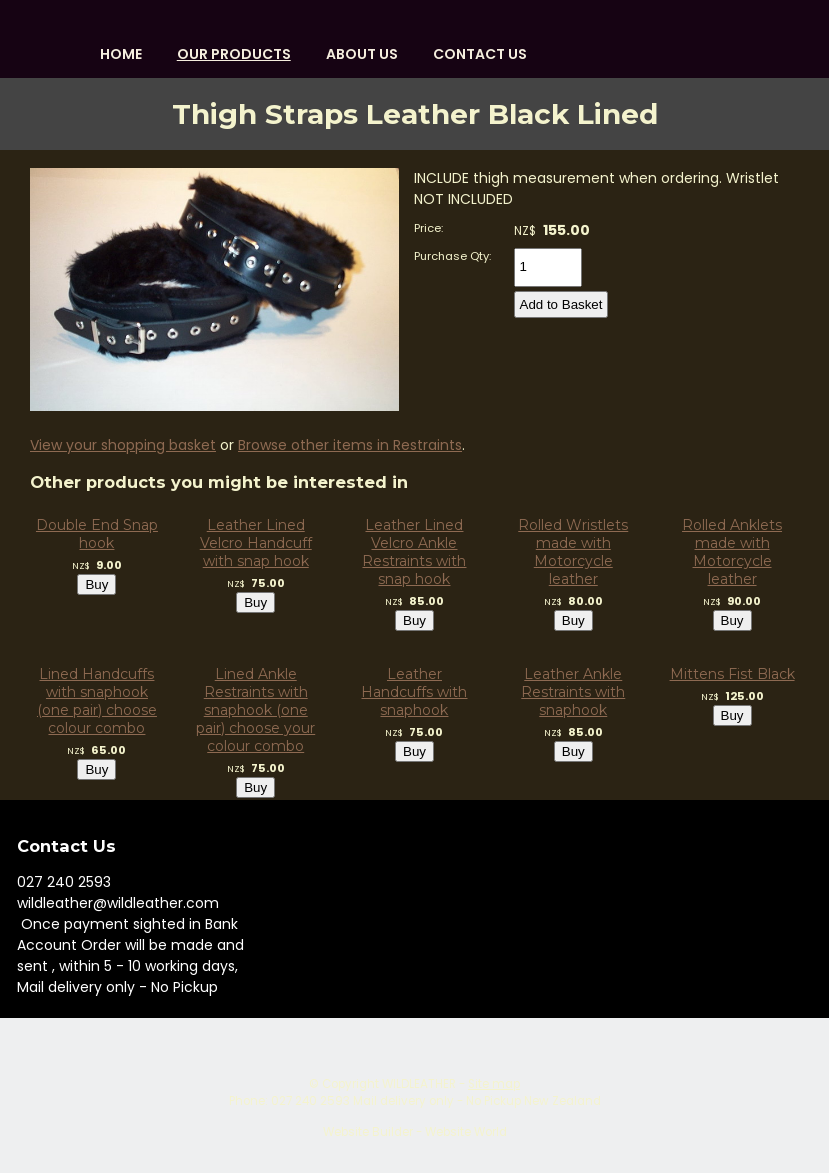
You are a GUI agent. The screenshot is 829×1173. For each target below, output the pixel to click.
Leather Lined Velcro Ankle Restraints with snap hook (414, 552)
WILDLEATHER (419, 1084)
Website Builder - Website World (415, 1132)
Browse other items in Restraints (350, 445)
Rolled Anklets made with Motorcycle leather (732, 552)
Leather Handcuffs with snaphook (414, 692)
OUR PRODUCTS (234, 54)
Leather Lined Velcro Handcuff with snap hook (256, 543)
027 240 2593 (64, 882)
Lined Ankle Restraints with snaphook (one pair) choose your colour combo (255, 710)
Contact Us (480, 54)
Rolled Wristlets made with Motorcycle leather (573, 552)
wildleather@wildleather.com (118, 903)
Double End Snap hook (97, 534)
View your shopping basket (123, 445)
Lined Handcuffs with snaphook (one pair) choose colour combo (97, 701)
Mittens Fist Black (732, 674)
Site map (494, 1084)
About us (362, 54)
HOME (121, 54)
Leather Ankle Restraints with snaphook (573, 692)
